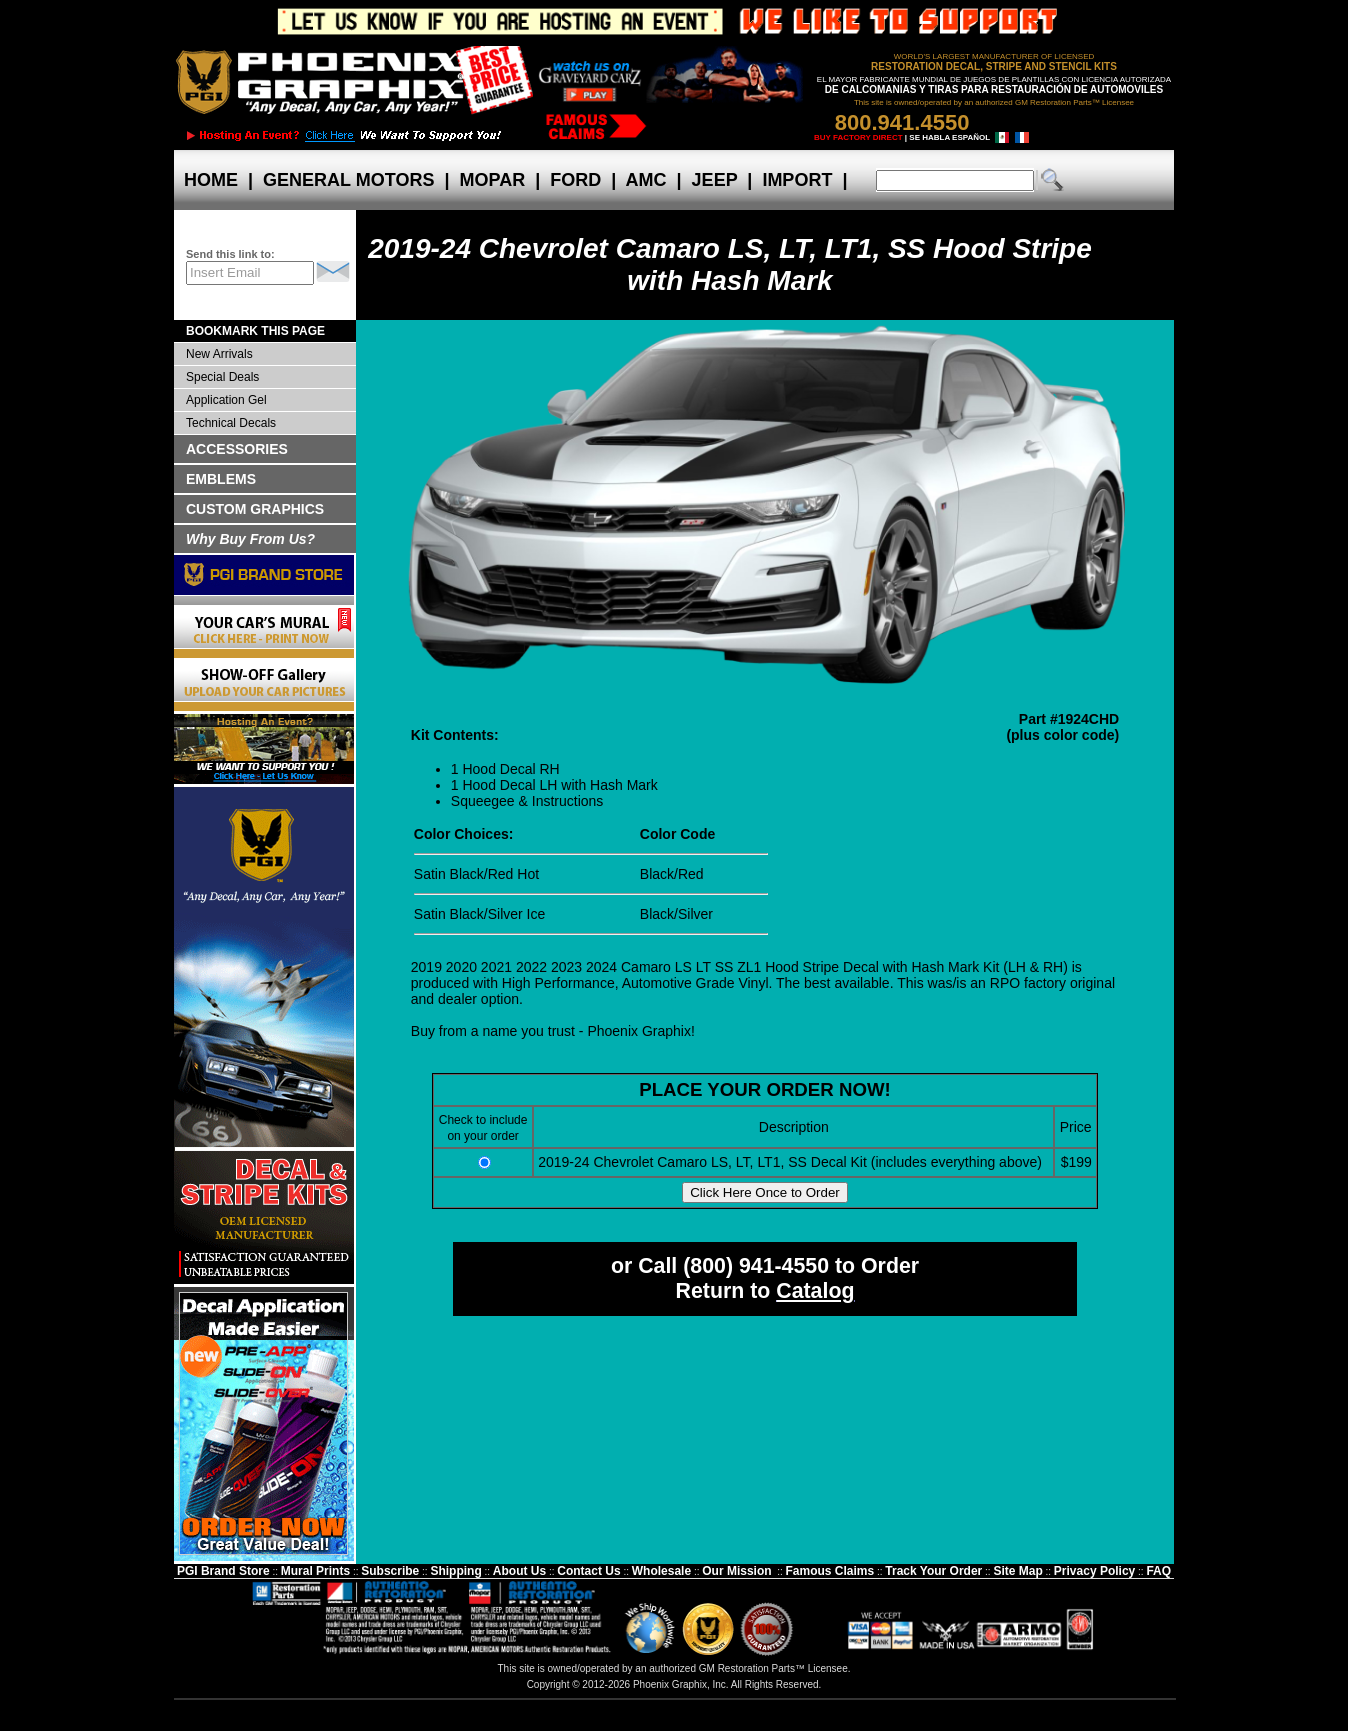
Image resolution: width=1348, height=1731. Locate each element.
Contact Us (588, 1571)
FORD (575, 180)
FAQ (1158, 1571)
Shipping (455, 1571)
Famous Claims (830, 1571)
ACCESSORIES (237, 449)
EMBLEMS (221, 479)
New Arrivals (219, 354)
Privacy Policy (1094, 1571)
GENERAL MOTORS (348, 180)
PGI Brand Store (223, 1571)
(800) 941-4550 (756, 1266)
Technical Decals (231, 423)
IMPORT (797, 180)
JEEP (715, 180)
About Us (519, 1571)
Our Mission (736, 1571)
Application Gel (226, 400)
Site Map (1017, 1571)
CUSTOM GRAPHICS (255, 509)
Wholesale (661, 1571)
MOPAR (492, 180)
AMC (646, 180)
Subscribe (390, 1571)
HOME (211, 180)
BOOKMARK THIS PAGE (255, 331)
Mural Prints (315, 1571)
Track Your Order (933, 1571)
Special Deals (222, 377)
